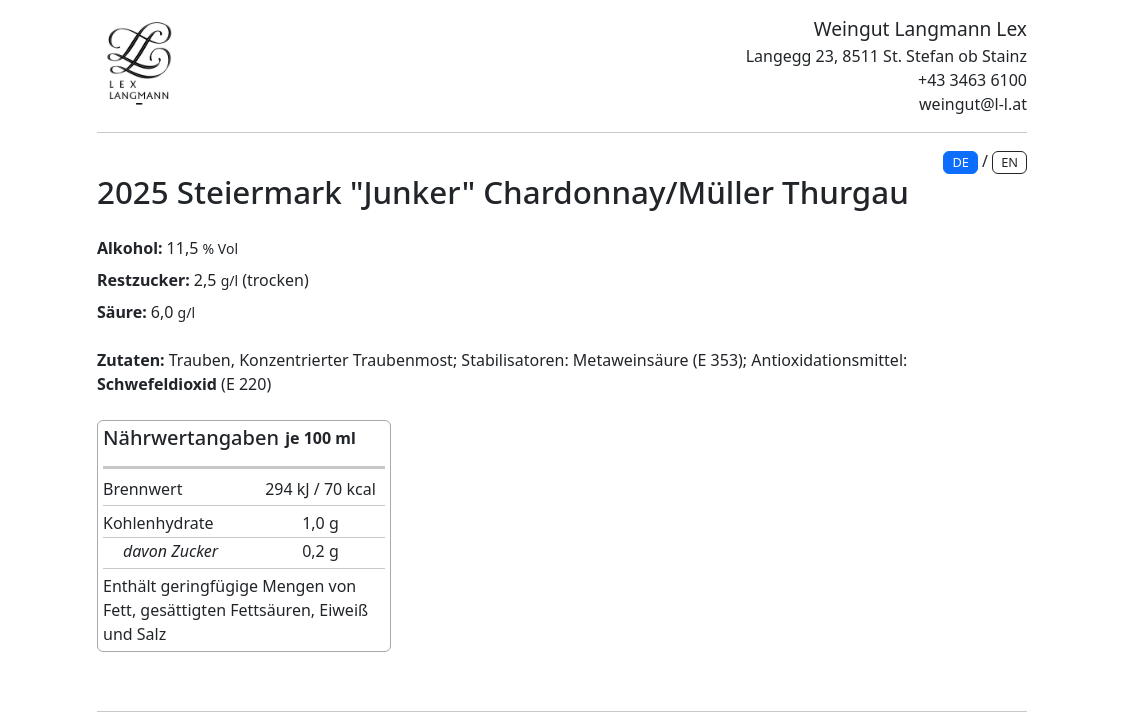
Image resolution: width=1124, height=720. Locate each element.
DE (960, 162)
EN (1009, 162)
